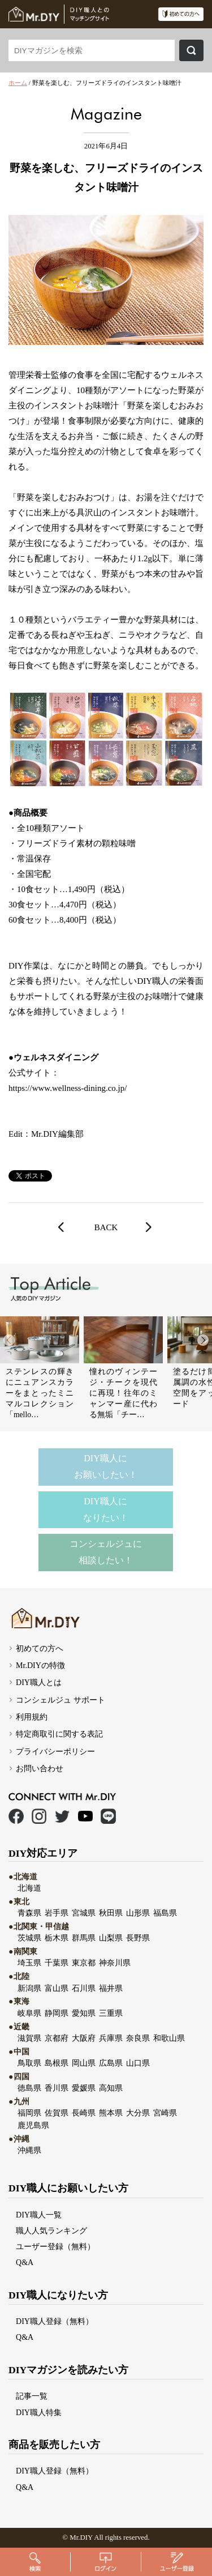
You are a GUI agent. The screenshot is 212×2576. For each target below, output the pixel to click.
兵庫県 (111, 2037)
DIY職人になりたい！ (105, 1509)
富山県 (56, 1988)
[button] (203, 1340)
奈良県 (138, 2037)
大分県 (138, 2112)
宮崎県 (165, 2112)
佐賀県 (56, 2112)
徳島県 (29, 2087)
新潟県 (29, 1988)
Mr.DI (79, 2537)
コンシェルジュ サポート (60, 1699)
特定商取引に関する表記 (59, 1733)
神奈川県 (115, 1962)
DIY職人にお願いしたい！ (105, 1466)
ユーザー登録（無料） (55, 2246)
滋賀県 (29, 2037)
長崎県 (84, 2112)
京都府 (56, 2037)
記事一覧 (31, 2395)
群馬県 (84, 1937)
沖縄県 (29, 2150)
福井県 (111, 1988)
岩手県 (56, 1912)
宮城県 (84, 1912)
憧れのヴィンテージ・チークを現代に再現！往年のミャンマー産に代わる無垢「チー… (123, 1393)
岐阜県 (29, 2013)
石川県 (84, 1988)
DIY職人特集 (39, 2412)
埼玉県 (29, 1962)
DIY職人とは (39, 1682)
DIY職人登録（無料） (54, 2321)
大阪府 (84, 2037)
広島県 (111, 2062)
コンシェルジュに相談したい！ (106, 1552)
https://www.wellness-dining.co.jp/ (67, 1088)
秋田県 (111, 1912)
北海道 (29, 1887)
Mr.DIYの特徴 (40, 1665)
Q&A (24, 2262)
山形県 (138, 1912)
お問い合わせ (39, 1768)
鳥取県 (29, 2062)
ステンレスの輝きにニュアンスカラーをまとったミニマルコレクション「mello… (39, 1393)
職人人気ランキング (51, 2230)
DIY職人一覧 (39, 2214)
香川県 (56, 2087)
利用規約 (31, 1716)
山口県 (138, 2062)
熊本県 (111, 2112)
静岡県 (56, 2013)
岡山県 (84, 2062)
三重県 (111, 2013)
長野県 (138, 1937)
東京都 (84, 1962)
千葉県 (56, 1962)
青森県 (29, 1912)
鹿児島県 (33, 2125)
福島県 (165, 1912)
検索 (191, 50)
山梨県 (111, 1937)
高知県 (111, 2087)
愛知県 (84, 2013)
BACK (106, 1227)
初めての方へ (39, 1648)
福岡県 (29, 2112)
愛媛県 (84, 2087)
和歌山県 (169, 2037)
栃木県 (56, 1937)
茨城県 (29, 1937)
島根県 (56, 2062)
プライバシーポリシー (55, 1751)
